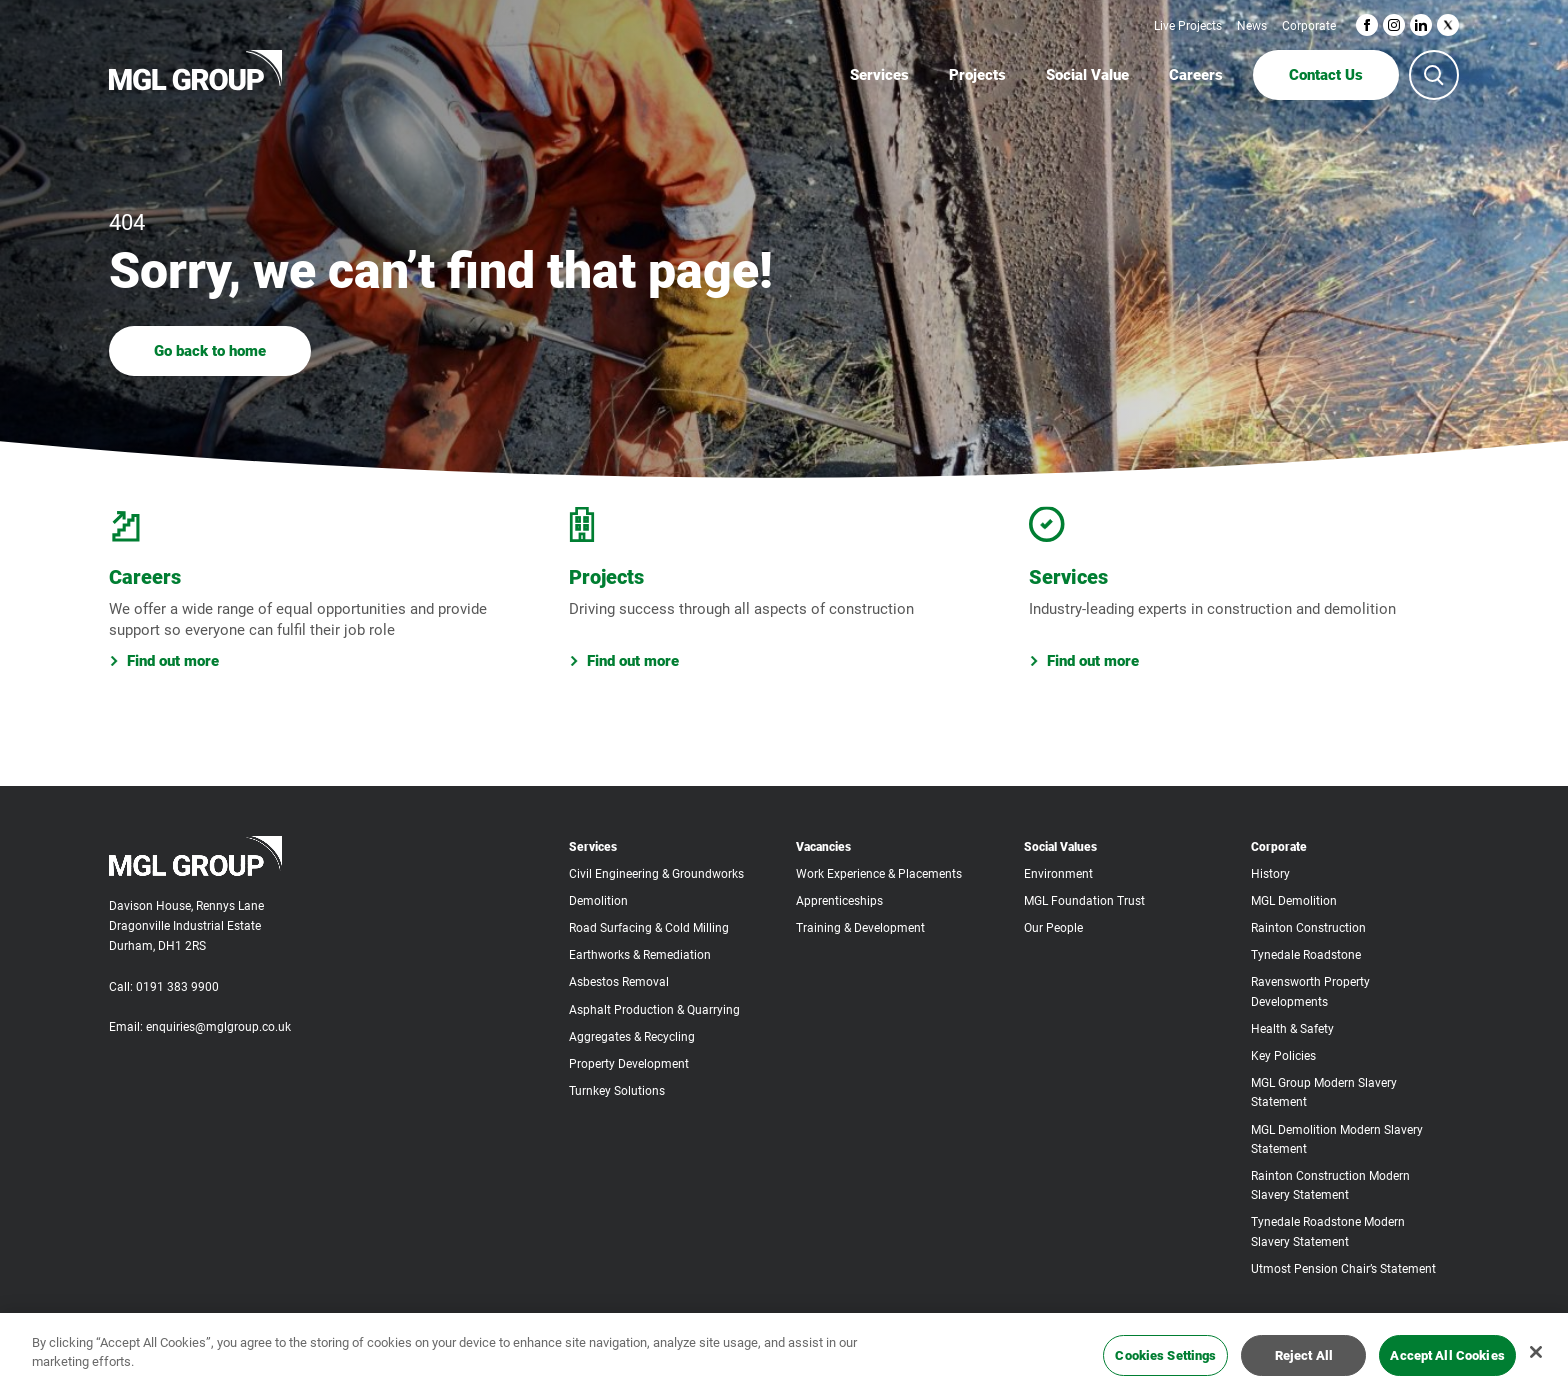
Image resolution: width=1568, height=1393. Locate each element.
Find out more (164, 661)
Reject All (1304, 1364)
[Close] (1536, 1362)
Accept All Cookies (1447, 1364)
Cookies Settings (1165, 1364)
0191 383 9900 (177, 987)
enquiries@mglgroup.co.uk (218, 1027)
